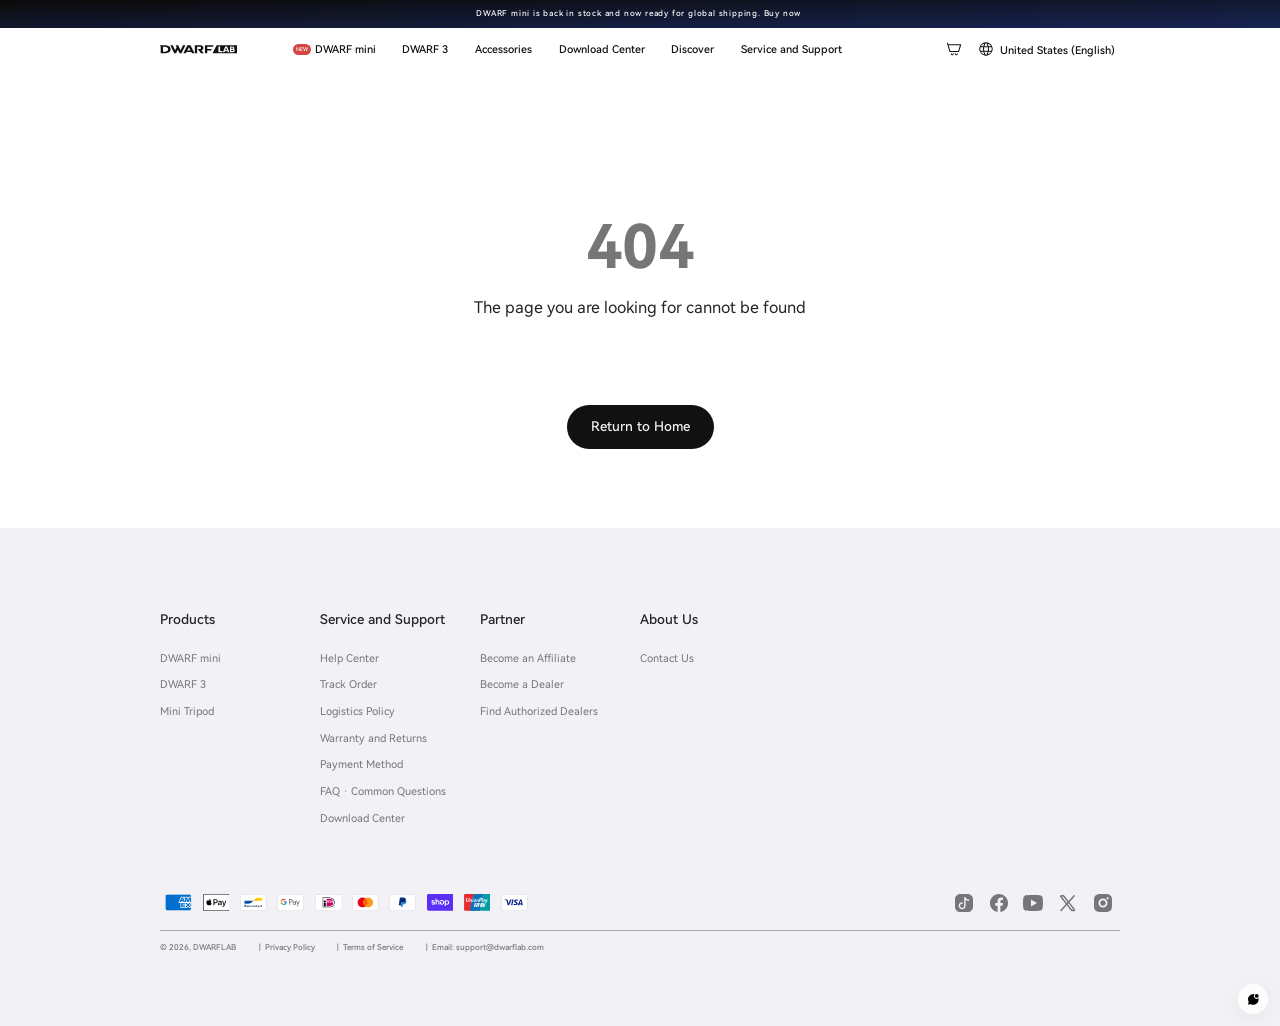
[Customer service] (1253, 999)
